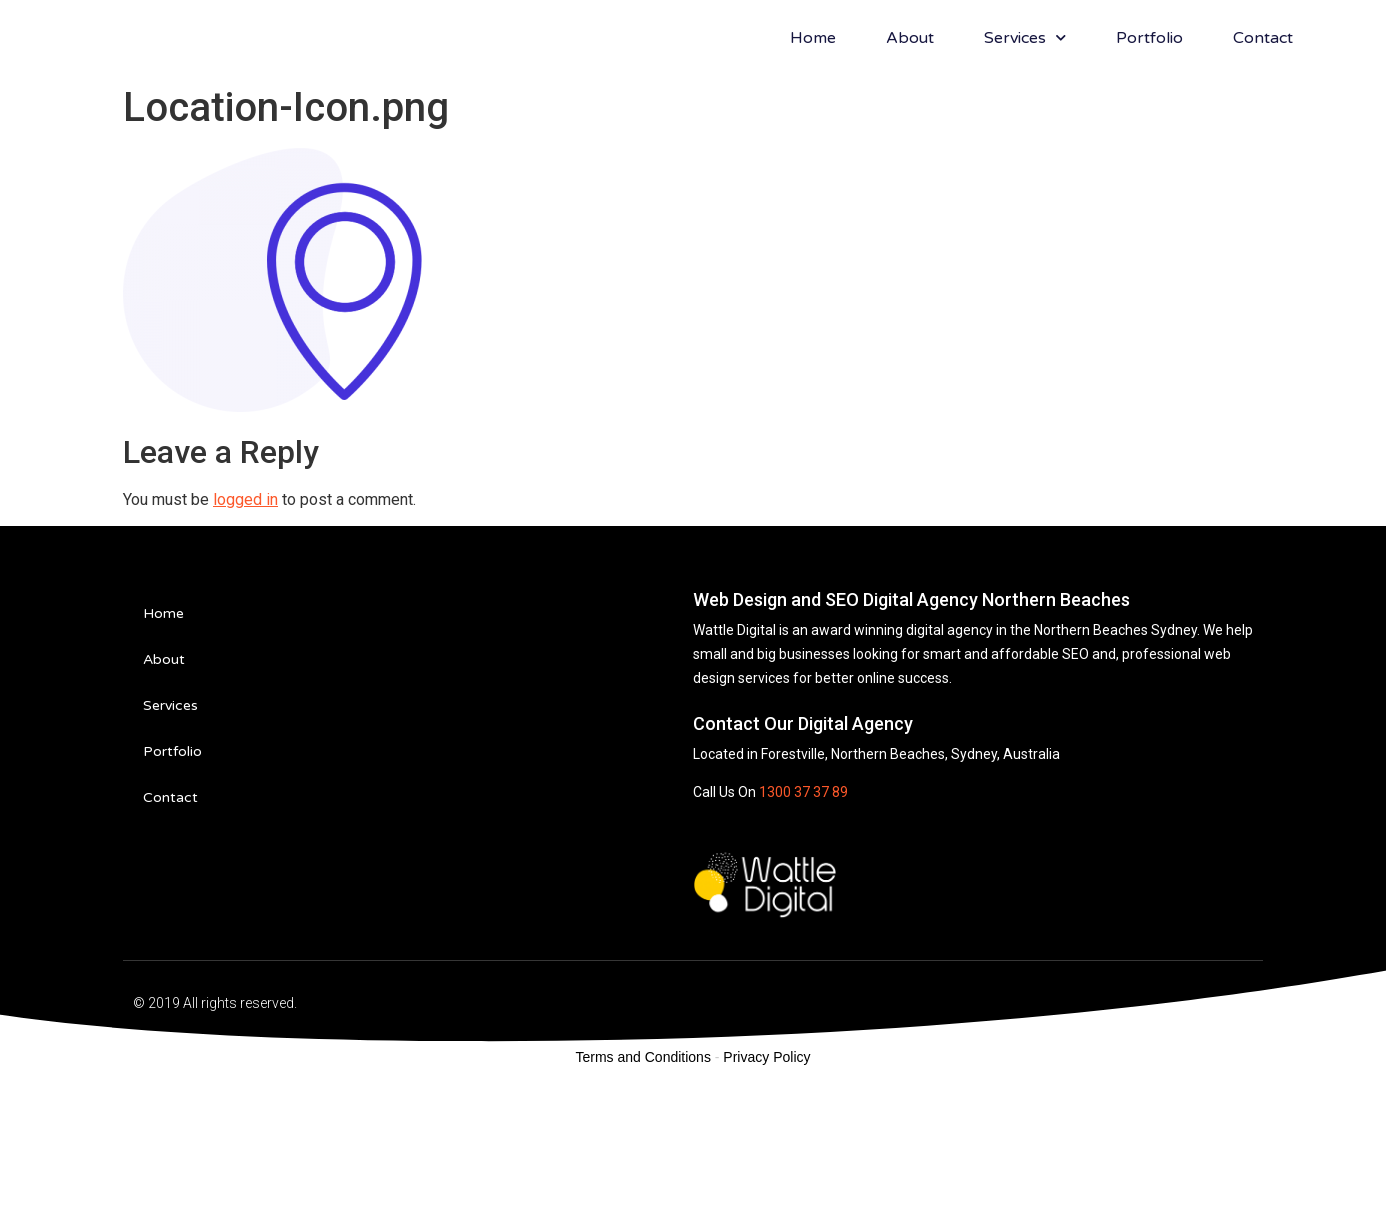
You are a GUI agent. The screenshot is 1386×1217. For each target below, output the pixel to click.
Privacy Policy (766, 1191)
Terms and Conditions (643, 1191)
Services (1025, 104)
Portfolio (1149, 105)
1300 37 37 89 (803, 926)
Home (813, 105)
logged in (245, 633)
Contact (1263, 105)
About (910, 105)
